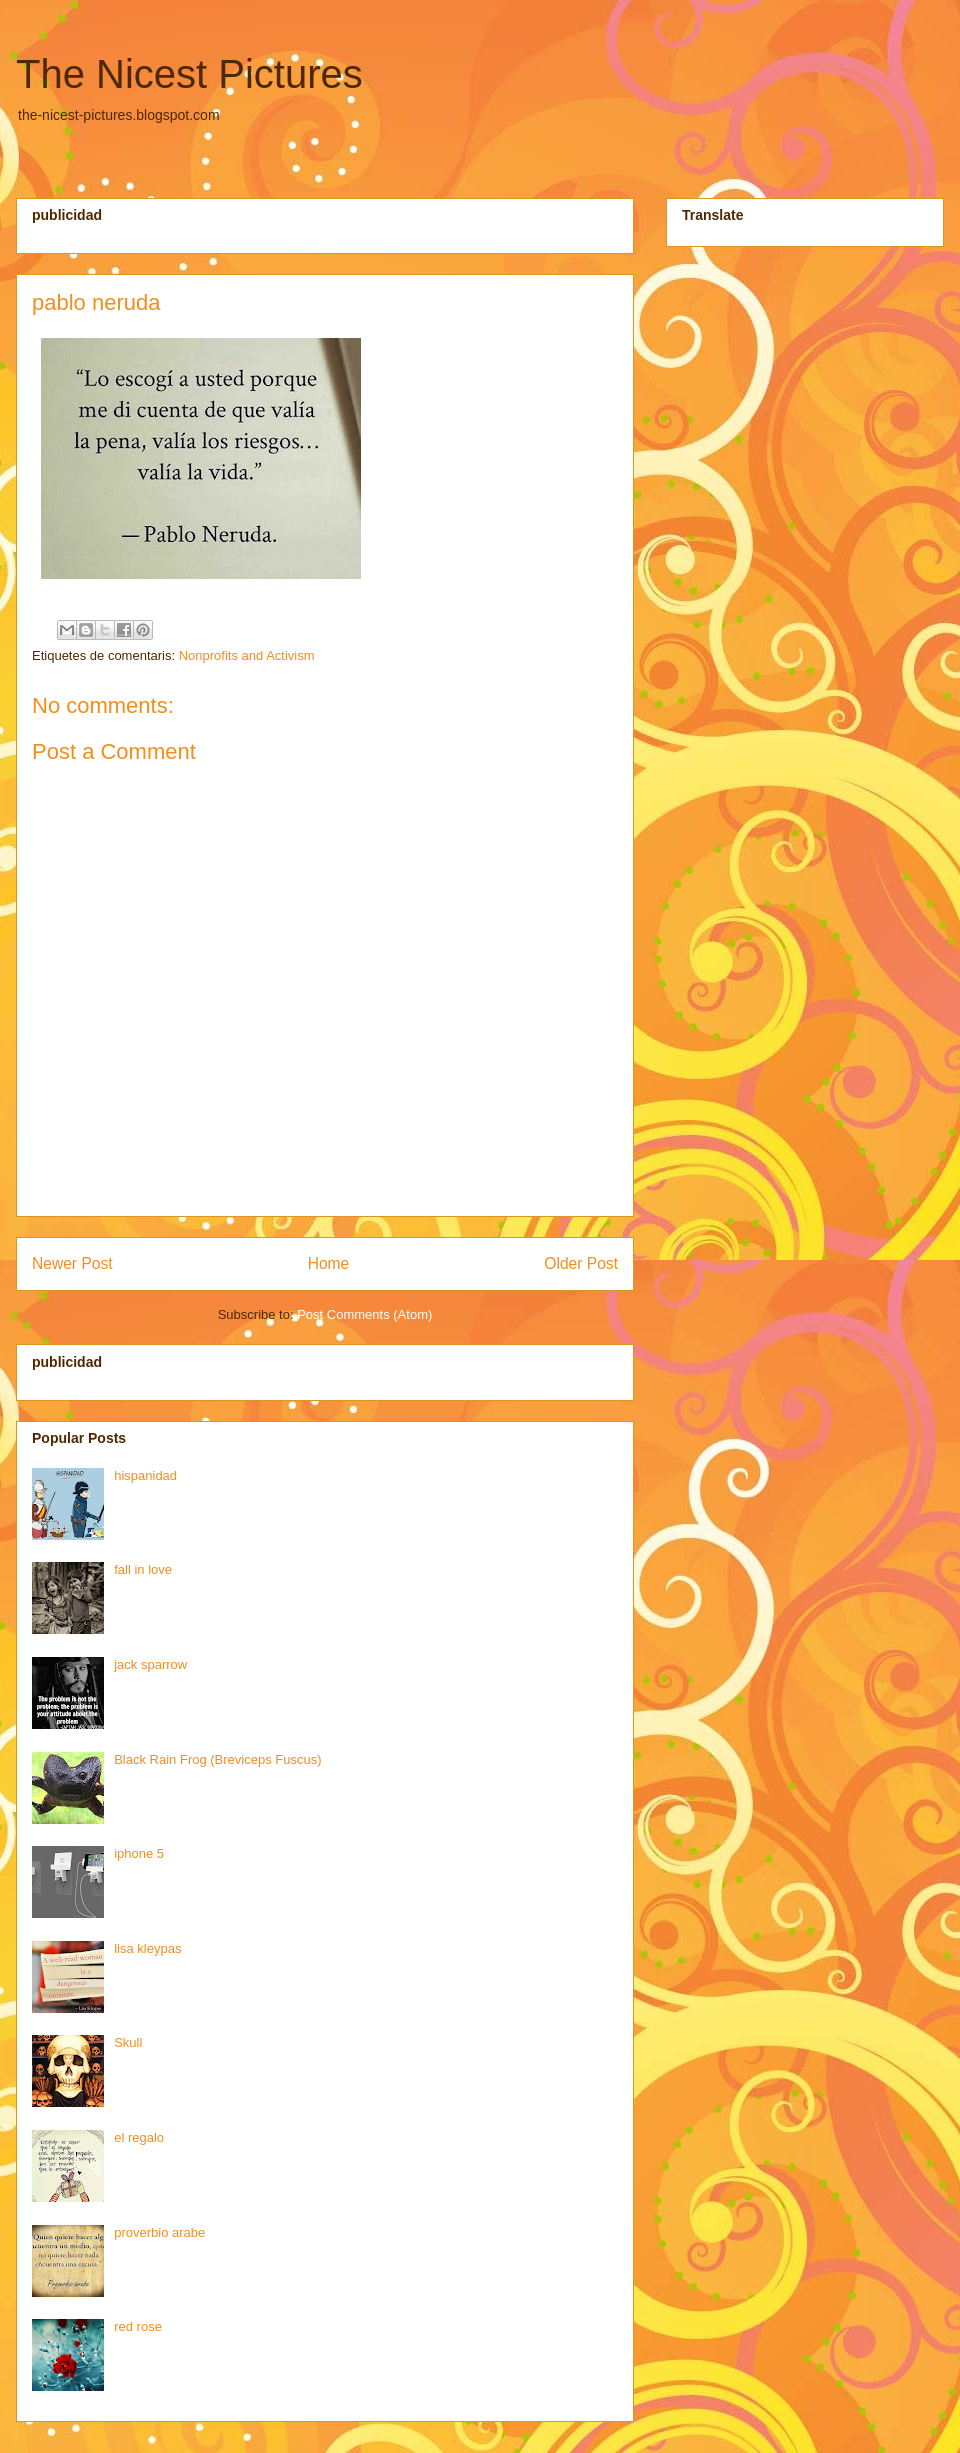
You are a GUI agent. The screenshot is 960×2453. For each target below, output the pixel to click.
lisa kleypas (147, 1948)
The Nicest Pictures (189, 74)
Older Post (581, 1263)
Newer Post (72, 1263)
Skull (128, 2042)
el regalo (139, 2137)
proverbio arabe (159, 2232)
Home (329, 1263)
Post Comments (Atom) (364, 1314)
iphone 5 (139, 1853)
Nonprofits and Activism (247, 655)
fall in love (143, 1569)
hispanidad (145, 1475)
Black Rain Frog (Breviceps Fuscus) (217, 1759)
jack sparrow (150, 1664)
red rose (138, 2326)
